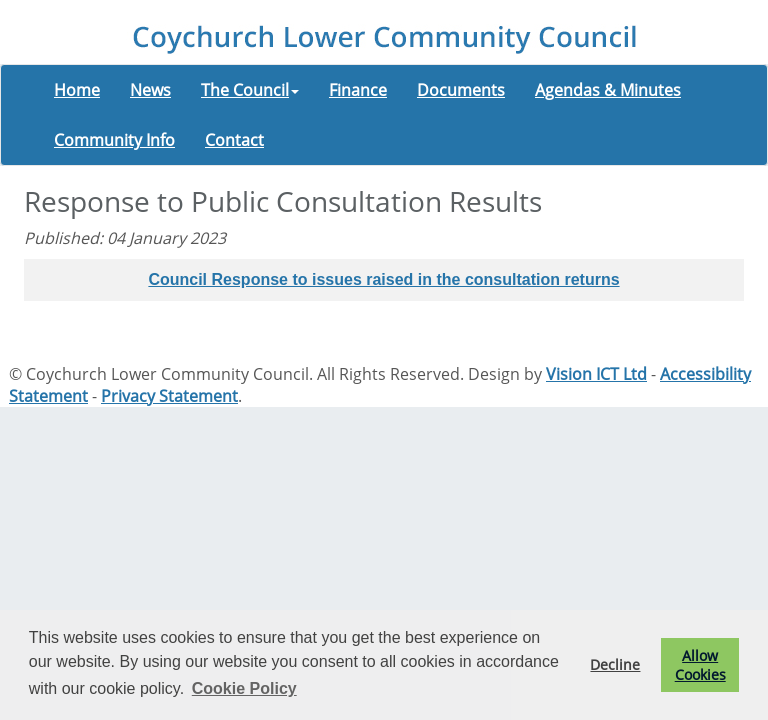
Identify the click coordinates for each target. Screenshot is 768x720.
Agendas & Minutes (608, 90)
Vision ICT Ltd (596, 374)
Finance (358, 90)
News (150, 90)
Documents (461, 90)
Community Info (114, 140)
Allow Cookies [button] (700, 665)
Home (77, 90)
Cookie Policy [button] (244, 688)
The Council (250, 90)
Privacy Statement (169, 396)
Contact (234, 140)
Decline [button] (615, 664)
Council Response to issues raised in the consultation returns (383, 279)
